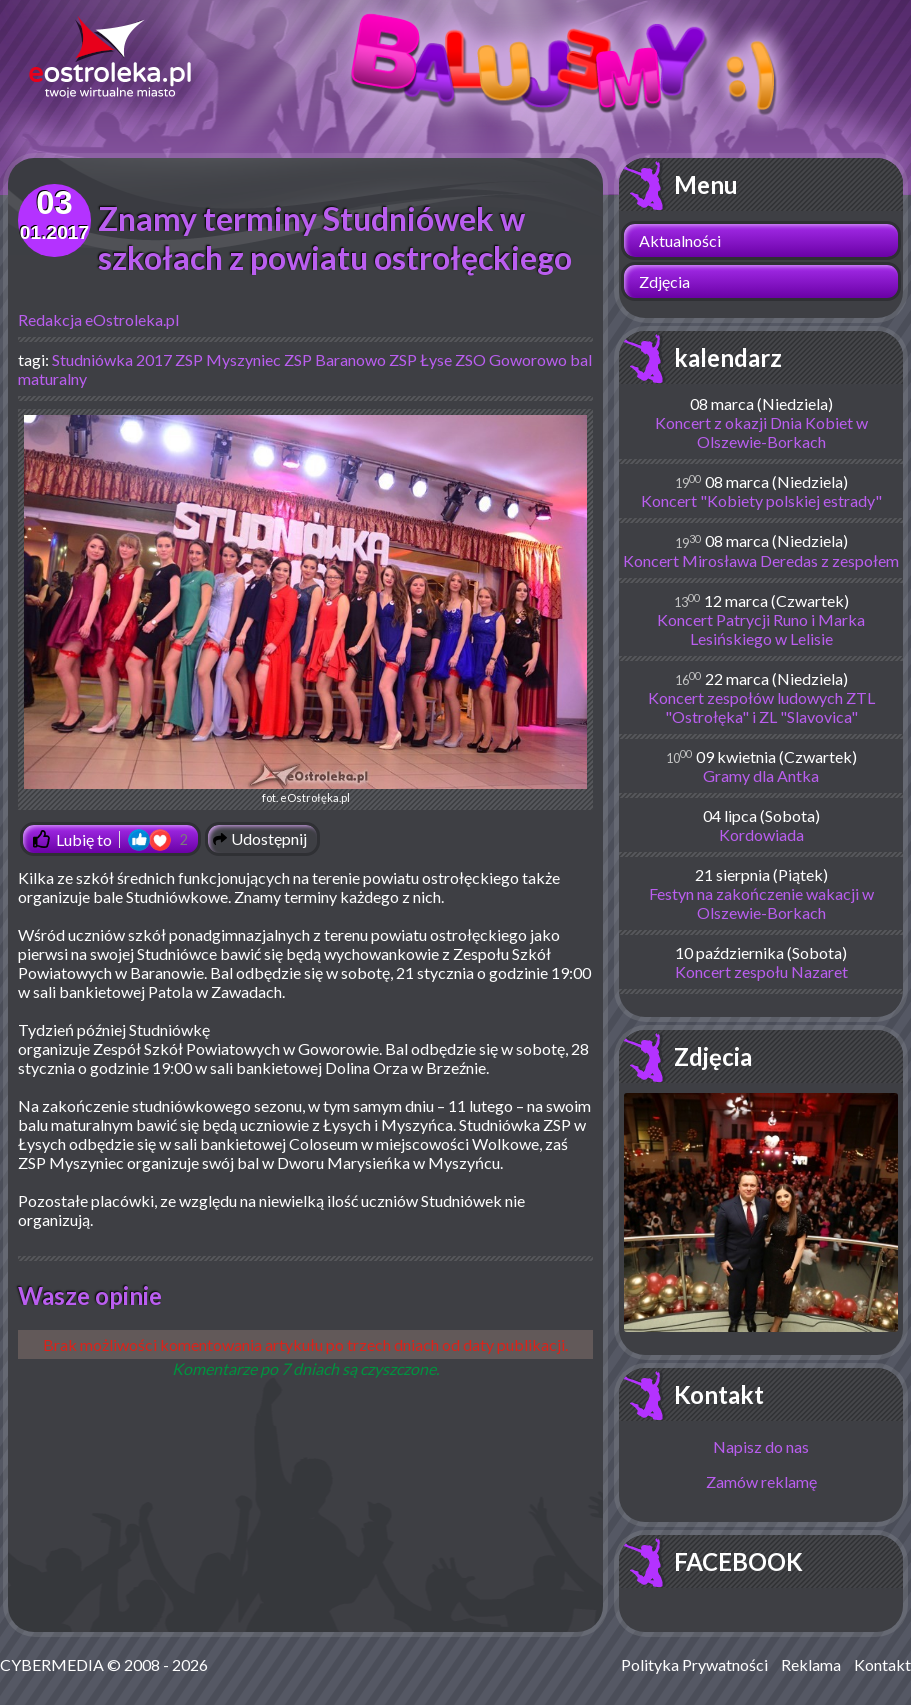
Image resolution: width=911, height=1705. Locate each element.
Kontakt (719, 1394)
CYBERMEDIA (52, 1664)
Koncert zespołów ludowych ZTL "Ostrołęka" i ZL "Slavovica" (761, 707)
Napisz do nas (761, 1446)
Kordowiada (761, 834)
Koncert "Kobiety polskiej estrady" (761, 500)
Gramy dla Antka (761, 775)
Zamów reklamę (761, 1481)
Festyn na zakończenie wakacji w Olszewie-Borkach (761, 903)
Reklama (811, 1664)
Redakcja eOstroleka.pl (98, 319)
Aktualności (680, 240)
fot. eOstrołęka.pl (305, 609)
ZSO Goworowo (511, 359)
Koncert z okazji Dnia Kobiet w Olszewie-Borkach (761, 432)
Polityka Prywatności (694, 1664)
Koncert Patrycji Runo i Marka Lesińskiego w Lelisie (761, 629)
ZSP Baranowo (335, 359)
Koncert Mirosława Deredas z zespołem (761, 560)
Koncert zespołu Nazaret (761, 971)
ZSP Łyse (420, 359)
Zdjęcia (664, 281)
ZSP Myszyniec (228, 359)
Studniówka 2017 (112, 359)
